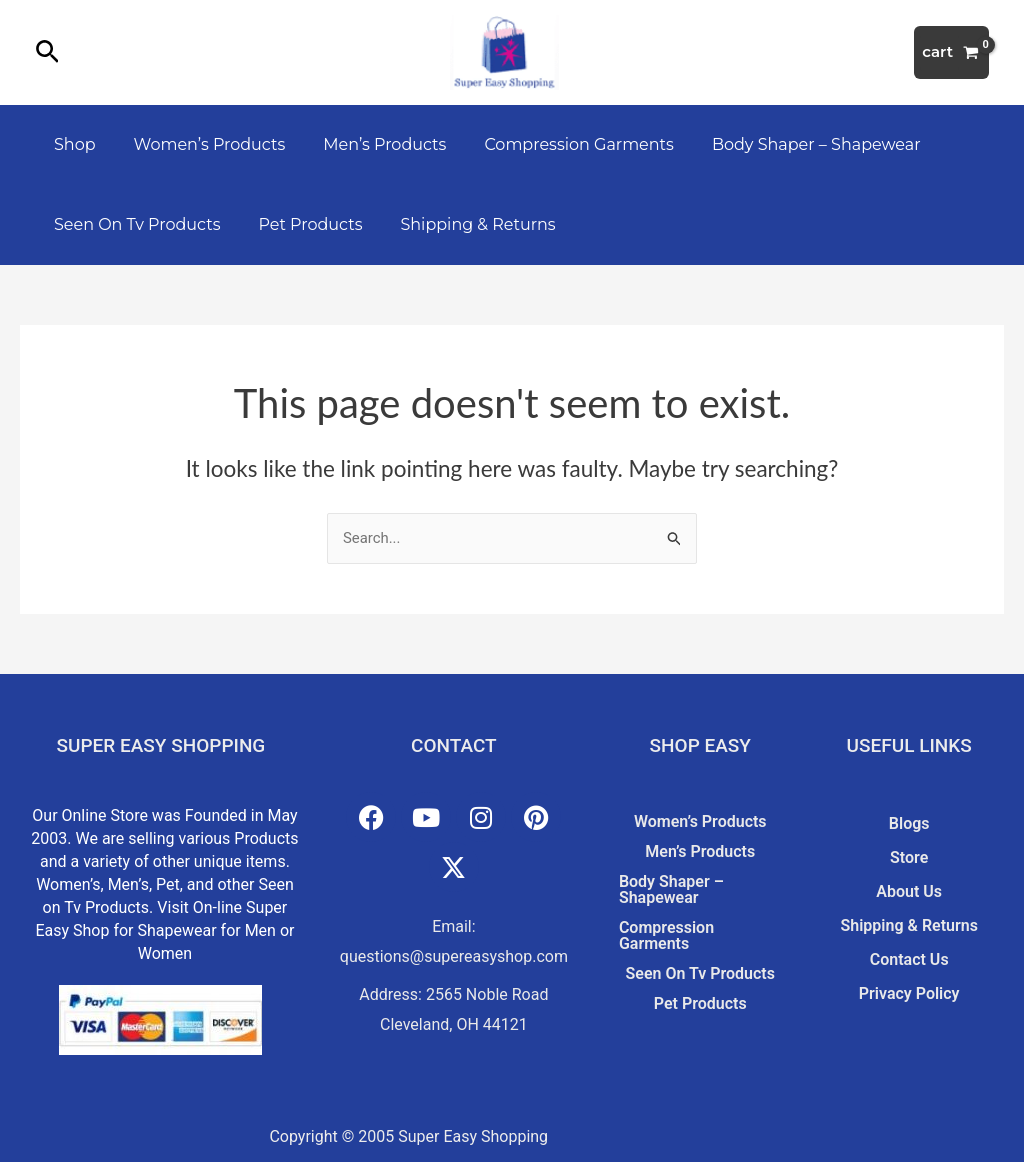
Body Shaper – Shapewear (789, 144)
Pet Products (302, 224)
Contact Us (909, 959)
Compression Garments (558, 144)
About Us (909, 891)
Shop (72, 144)
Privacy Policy (909, 993)
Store (909, 857)
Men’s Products (369, 144)
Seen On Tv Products (134, 224)
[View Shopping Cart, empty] (951, 52)
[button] (47, 53)
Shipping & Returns (463, 224)
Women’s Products (201, 144)
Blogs (909, 823)
